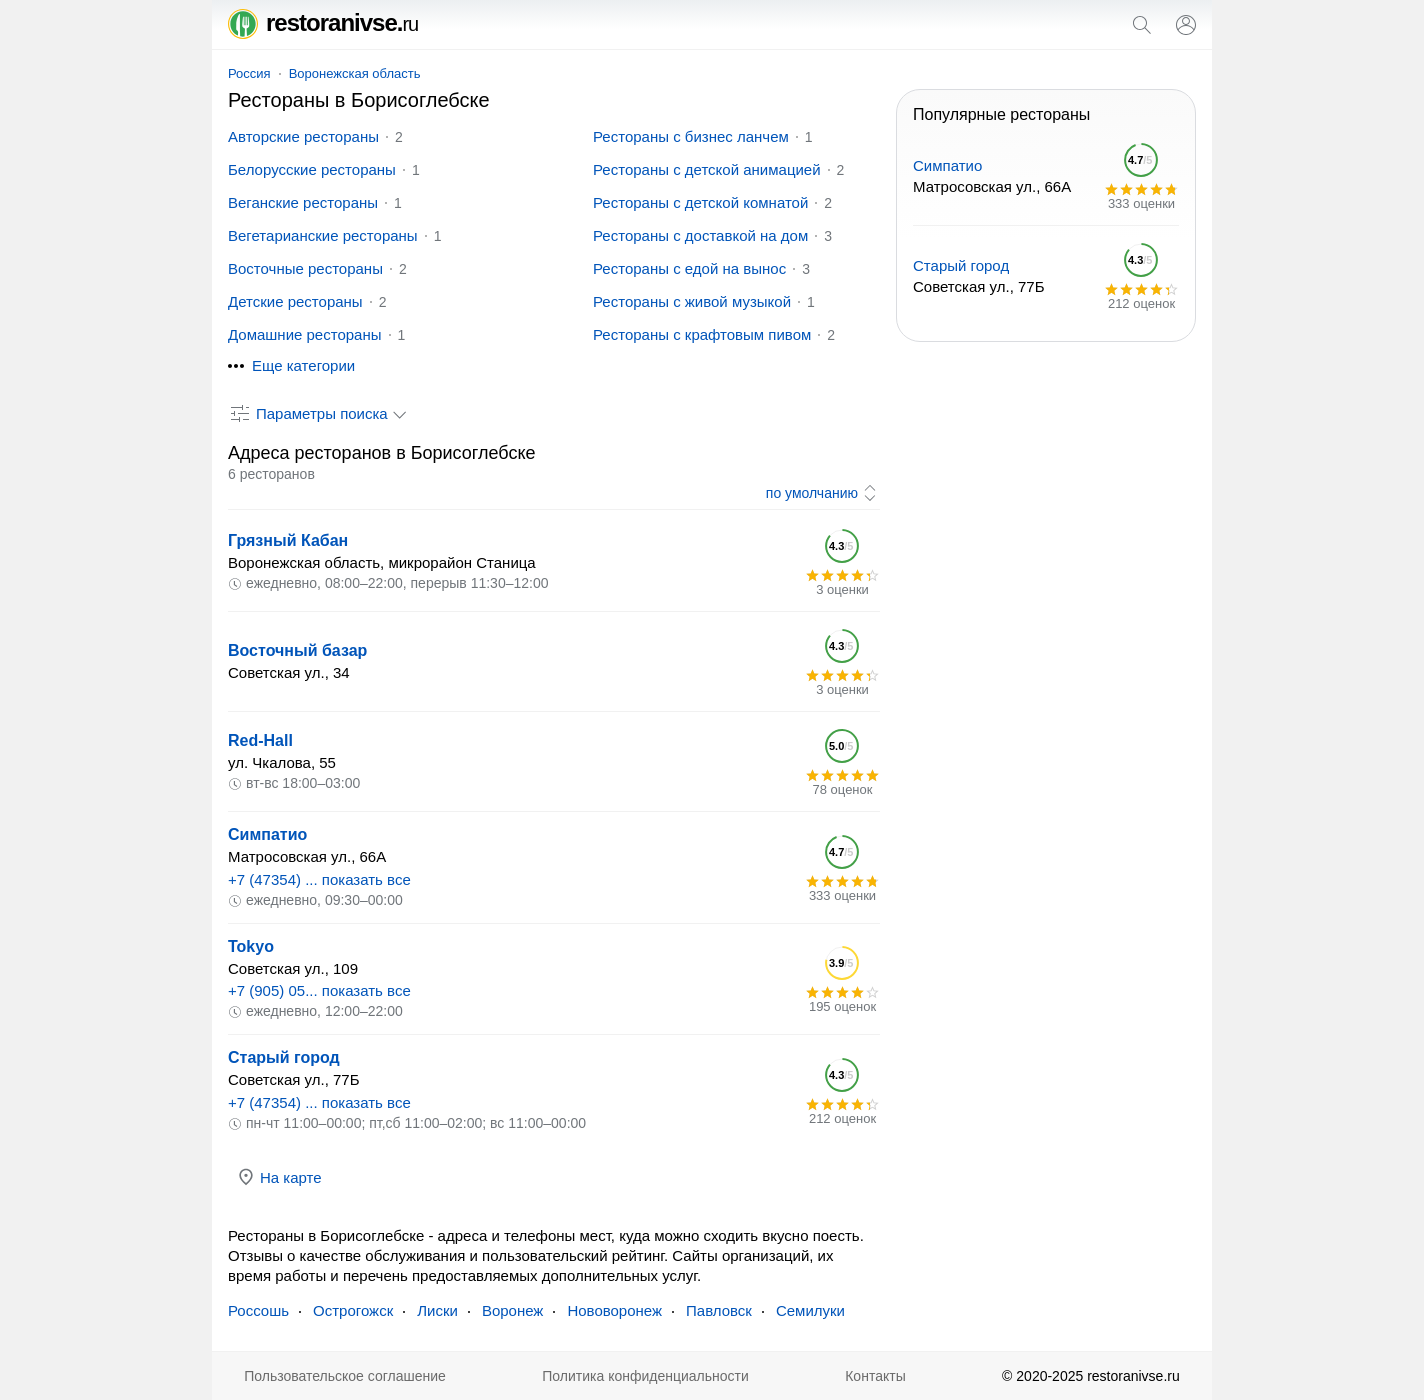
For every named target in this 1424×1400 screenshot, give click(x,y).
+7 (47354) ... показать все (319, 879)
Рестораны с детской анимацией (707, 169)
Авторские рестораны (303, 136)
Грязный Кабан (288, 540)
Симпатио (267, 834)
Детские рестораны (295, 301)
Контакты (875, 1376)
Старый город (284, 1057)
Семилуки (810, 1310)
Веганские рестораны (303, 202)
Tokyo (251, 946)
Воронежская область (355, 73)
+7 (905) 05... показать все (319, 990)
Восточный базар (297, 650)
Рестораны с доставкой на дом (700, 235)
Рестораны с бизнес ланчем (691, 136)
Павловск (719, 1310)
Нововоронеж (614, 1310)
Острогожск (353, 1310)
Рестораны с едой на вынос (689, 268)
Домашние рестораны (305, 334)
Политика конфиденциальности (645, 1376)
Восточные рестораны (305, 268)
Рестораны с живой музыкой (692, 301)
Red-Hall (260, 740)
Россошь (258, 1310)
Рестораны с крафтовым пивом (702, 334)
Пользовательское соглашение (345, 1376)
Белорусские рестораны (312, 169)
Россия (249, 73)
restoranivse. (323, 22)
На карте (279, 1177)
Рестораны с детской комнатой (700, 202)
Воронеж (513, 1310)
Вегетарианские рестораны (323, 235)
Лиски (437, 1310)
